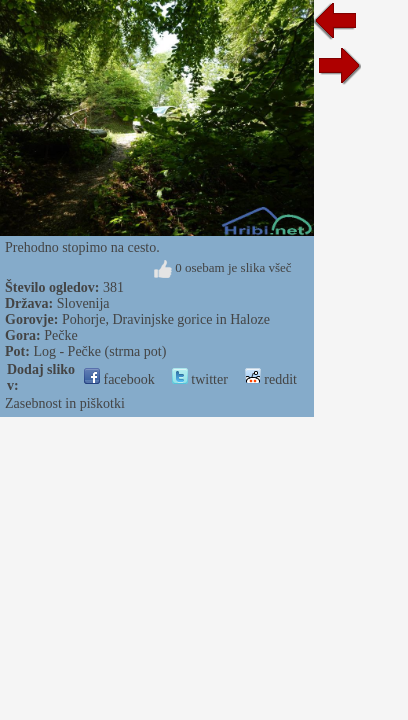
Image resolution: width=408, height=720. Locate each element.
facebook (119, 379)
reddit (271, 379)
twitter (200, 379)
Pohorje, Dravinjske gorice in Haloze (166, 319)
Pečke (60, 335)
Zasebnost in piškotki (65, 403)
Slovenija (83, 303)
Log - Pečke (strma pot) (99, 351)
